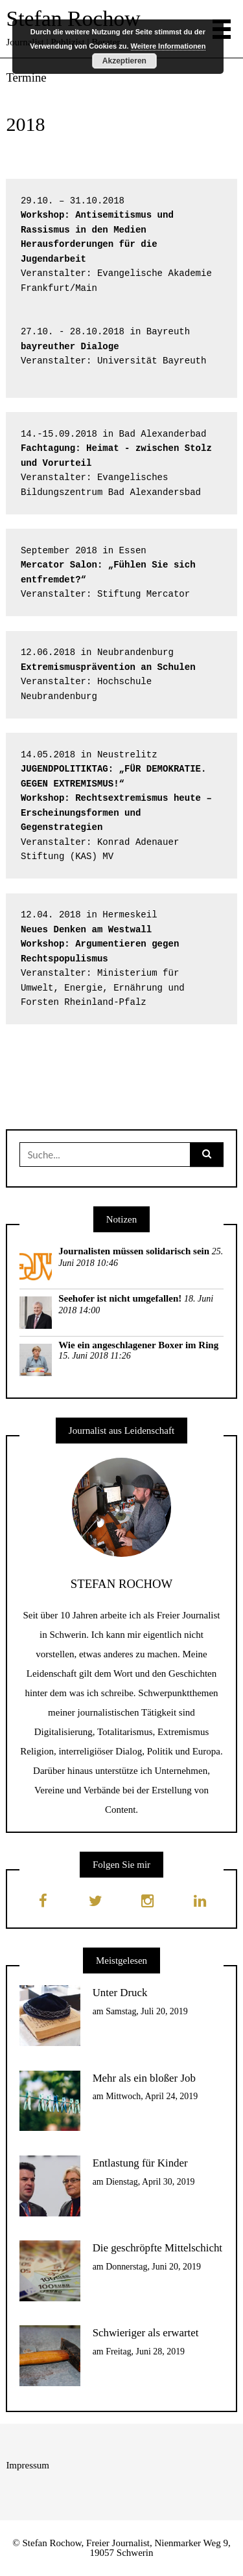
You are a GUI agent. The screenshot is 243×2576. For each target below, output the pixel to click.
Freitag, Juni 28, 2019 (145, 2351)
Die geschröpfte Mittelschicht (157, 2248)
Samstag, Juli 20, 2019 (147, 2011)
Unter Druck (120, 1992)
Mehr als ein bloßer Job (144, 2078)
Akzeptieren (124, 60)
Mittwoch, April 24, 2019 (152, 2096)
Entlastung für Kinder (140, 2163)
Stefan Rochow (73, 18)
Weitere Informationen (168, 46)
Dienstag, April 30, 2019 (150, 2182)
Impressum (27, 2465)
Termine (26, 77)
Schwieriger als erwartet (146, 2333)
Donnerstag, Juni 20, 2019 (153, 2266)
